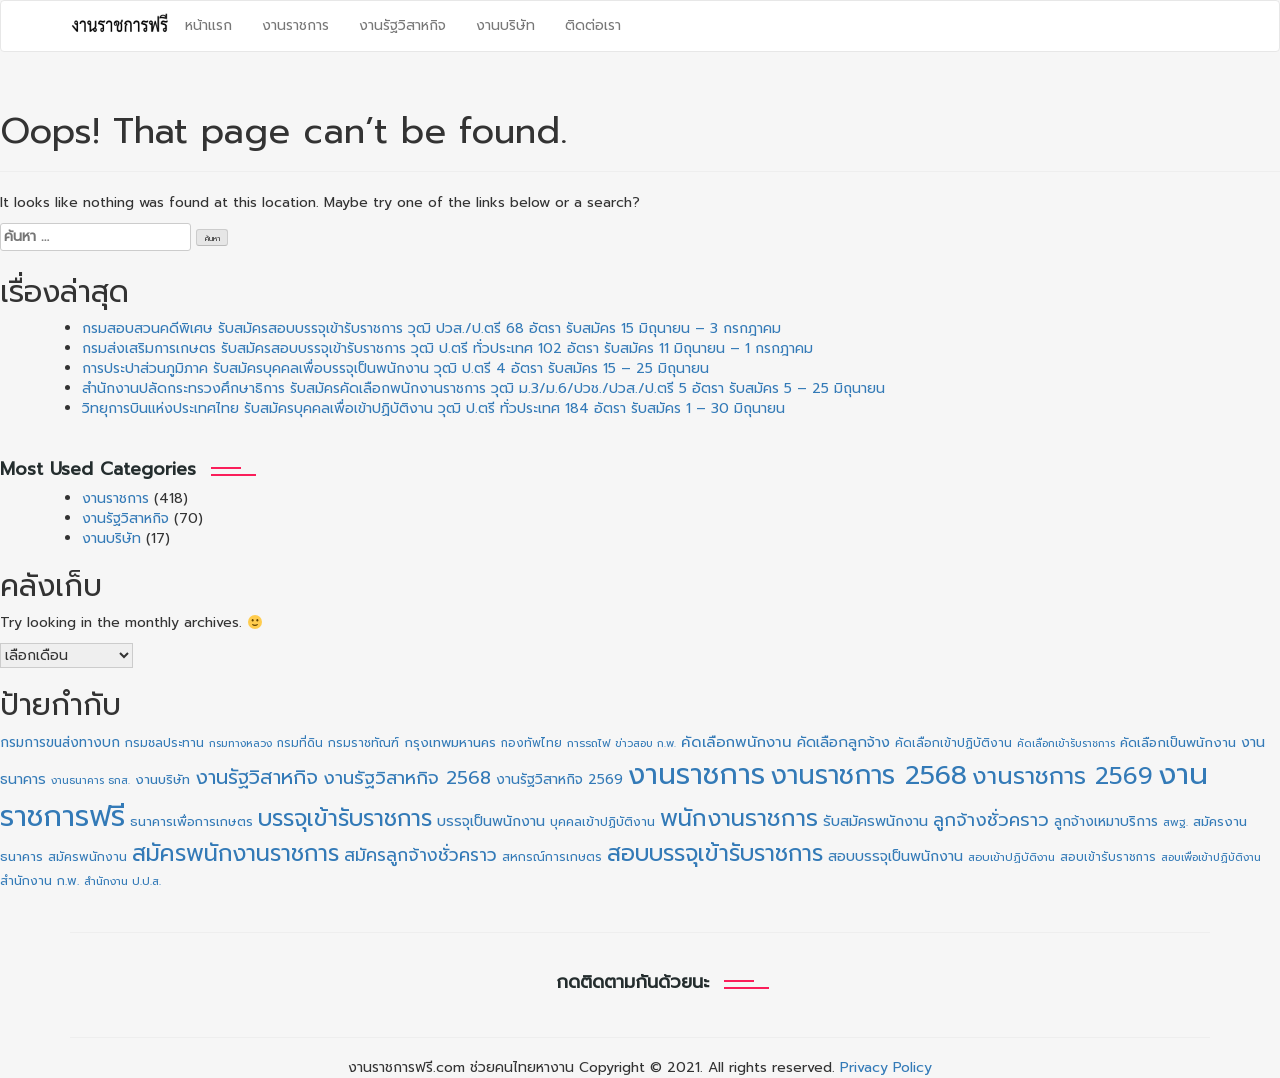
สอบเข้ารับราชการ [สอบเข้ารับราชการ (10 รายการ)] (1108, 857)
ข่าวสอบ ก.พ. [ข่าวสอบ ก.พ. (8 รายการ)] (645, 743)
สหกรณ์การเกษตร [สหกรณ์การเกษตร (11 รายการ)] (552, 857)
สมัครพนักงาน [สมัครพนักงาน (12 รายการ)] (87, 857)
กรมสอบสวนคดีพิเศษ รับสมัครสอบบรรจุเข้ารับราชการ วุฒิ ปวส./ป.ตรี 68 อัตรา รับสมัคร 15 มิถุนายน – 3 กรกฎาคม (431, 328)
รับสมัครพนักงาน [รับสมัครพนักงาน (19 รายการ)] (875, 821)
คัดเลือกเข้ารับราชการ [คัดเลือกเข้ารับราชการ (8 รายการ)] (1066, 743)
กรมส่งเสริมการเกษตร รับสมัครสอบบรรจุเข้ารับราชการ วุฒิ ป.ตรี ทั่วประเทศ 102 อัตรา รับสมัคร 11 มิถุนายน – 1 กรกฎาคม (447, 348)
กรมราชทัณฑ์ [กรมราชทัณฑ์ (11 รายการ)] (363, 743)
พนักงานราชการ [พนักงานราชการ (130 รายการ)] (739, 818)
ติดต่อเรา (593, 25)
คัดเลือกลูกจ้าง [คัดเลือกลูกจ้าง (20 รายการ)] (843, 742)
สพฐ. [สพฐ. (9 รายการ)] (1175, 822)
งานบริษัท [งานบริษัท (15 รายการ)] (162, 779)
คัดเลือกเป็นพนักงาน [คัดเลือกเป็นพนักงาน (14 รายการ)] (1178, 743)
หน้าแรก (208, 25)
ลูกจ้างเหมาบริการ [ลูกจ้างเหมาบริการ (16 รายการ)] (1106, 821)
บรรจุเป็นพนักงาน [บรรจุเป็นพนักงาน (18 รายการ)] (491, 821)
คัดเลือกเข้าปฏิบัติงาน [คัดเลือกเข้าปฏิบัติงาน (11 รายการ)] (953, 743)
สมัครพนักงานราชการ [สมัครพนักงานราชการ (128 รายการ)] (235, 853)
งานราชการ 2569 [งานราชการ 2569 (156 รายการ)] (1062, 776)
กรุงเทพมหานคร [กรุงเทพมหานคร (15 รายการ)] (450, 742)
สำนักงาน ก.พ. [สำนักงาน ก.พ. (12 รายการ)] (39, 881)
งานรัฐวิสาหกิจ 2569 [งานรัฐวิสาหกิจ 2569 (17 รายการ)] (559, 779)
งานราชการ (295, 25)
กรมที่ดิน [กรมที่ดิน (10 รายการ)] (300, 743)
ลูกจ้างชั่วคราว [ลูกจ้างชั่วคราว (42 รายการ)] (991, 820)
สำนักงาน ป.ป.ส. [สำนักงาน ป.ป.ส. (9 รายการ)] (122, 881)
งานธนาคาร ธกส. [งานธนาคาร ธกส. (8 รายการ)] (90, 780)
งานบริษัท (505, 25)
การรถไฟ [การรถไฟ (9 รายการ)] (588, 743)
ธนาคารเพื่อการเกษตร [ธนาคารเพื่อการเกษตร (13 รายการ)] (191, 821)
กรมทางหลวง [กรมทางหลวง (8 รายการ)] (240, 743)
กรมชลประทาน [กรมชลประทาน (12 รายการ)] (164, 743)
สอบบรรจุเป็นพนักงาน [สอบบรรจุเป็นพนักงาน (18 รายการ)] (895, 856)
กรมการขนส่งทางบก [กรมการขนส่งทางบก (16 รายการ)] (60, 742)
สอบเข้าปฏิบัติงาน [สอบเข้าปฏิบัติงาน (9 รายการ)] (1011, 857)
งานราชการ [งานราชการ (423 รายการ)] (696, 774)
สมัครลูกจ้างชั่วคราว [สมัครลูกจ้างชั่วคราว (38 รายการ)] (420, 855)
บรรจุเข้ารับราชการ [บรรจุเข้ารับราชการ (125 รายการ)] (345, 818)
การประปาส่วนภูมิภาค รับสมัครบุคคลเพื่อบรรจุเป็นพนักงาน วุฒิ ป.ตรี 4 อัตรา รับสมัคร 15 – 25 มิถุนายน (395, 368)
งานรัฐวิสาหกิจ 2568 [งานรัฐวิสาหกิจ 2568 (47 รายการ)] (407, 778)
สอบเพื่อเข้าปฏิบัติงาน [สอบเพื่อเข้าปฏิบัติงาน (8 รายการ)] (1211, 857)
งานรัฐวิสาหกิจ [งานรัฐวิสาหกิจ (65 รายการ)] (256, 777)
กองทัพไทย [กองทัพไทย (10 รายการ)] (531, 743)
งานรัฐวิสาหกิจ (402, 25)
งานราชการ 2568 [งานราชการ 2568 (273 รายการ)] (868, 775)
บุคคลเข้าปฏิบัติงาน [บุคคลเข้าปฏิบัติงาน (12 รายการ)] (602, 822)
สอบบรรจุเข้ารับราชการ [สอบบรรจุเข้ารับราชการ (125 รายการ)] (715, 853)
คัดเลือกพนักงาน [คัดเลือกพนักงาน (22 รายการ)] (736, 742)
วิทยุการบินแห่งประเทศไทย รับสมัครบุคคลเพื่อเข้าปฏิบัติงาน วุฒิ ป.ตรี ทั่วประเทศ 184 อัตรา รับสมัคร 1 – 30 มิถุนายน (433, 408)
